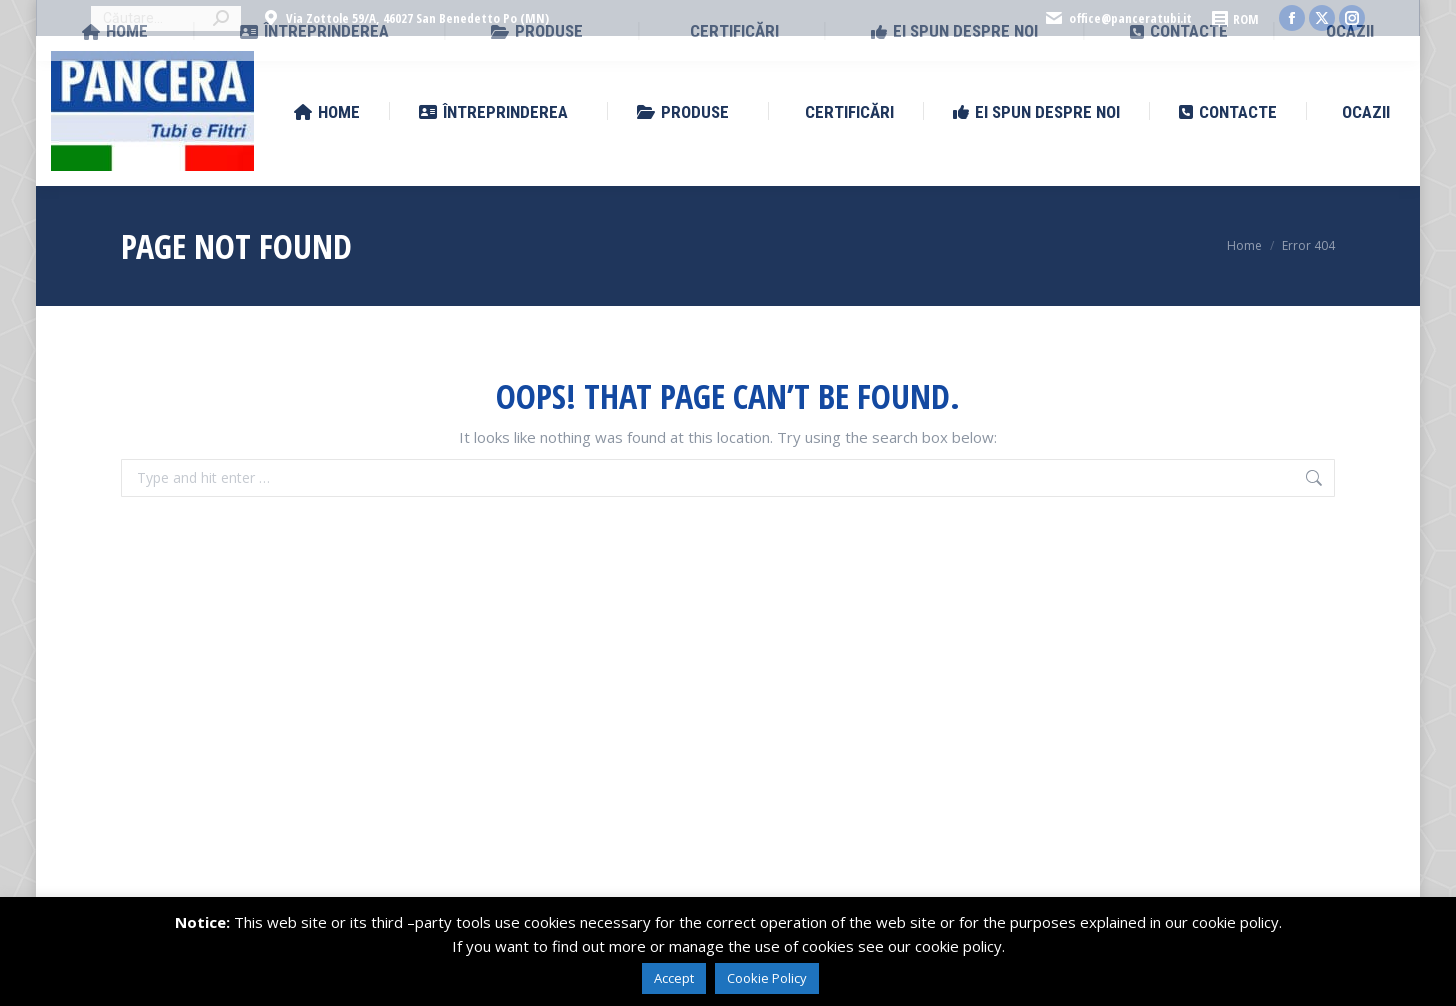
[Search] (166, 18)
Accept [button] (674, 978)
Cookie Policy (767, 978)
